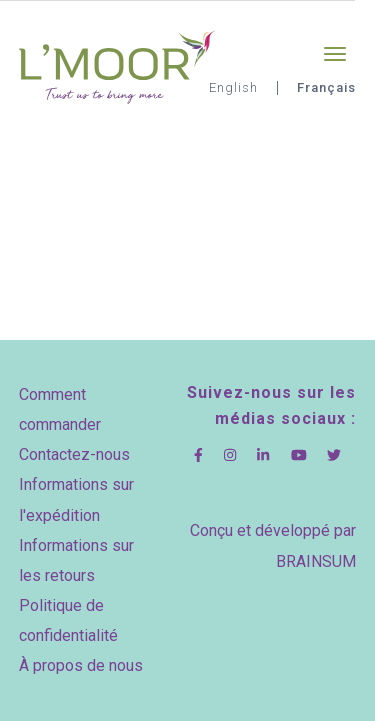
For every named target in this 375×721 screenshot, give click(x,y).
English (233, 87)
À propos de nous (81, 665)
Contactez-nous (74, 454)
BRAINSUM (316, 561)
